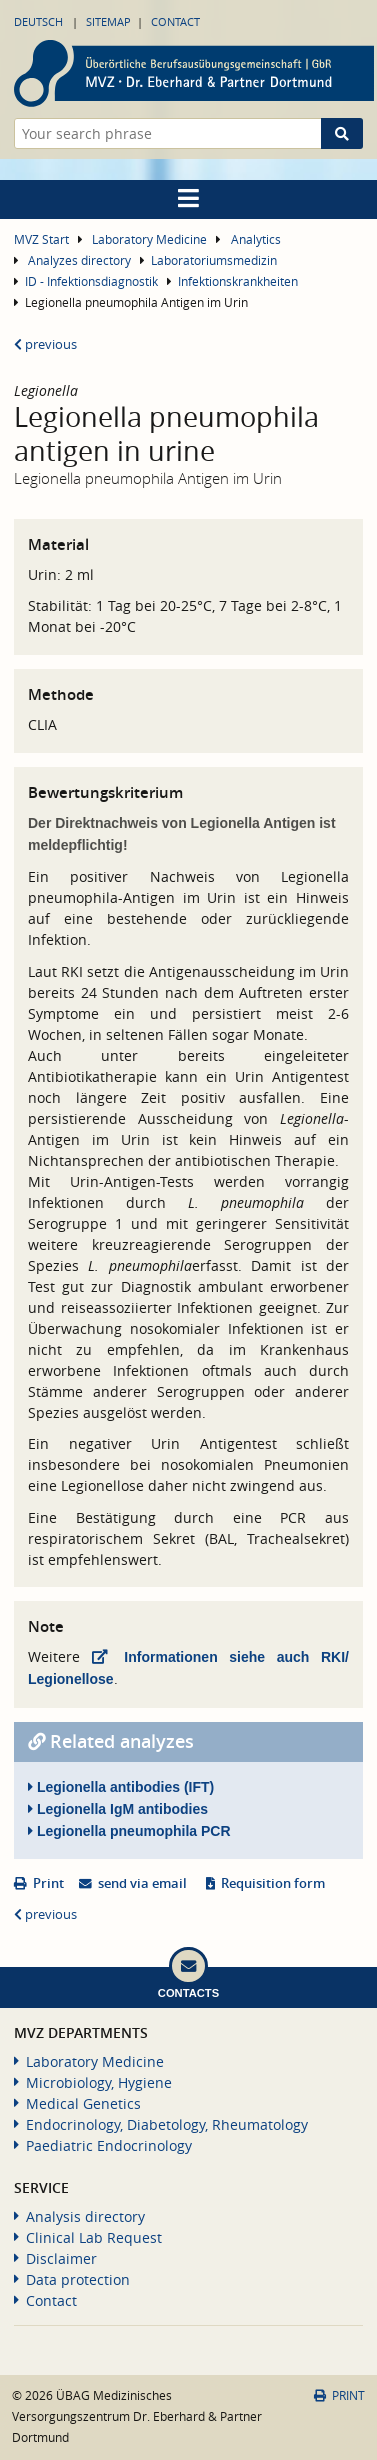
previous (45, 344)
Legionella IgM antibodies (118, 1809)
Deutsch (38, 21)
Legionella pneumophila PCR (129, 1831)
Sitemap (108, 21)
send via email (142, 1883)
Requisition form (273, 1883)
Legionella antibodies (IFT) (121, 1787)
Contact (175, 21)
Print (48, 1883)
